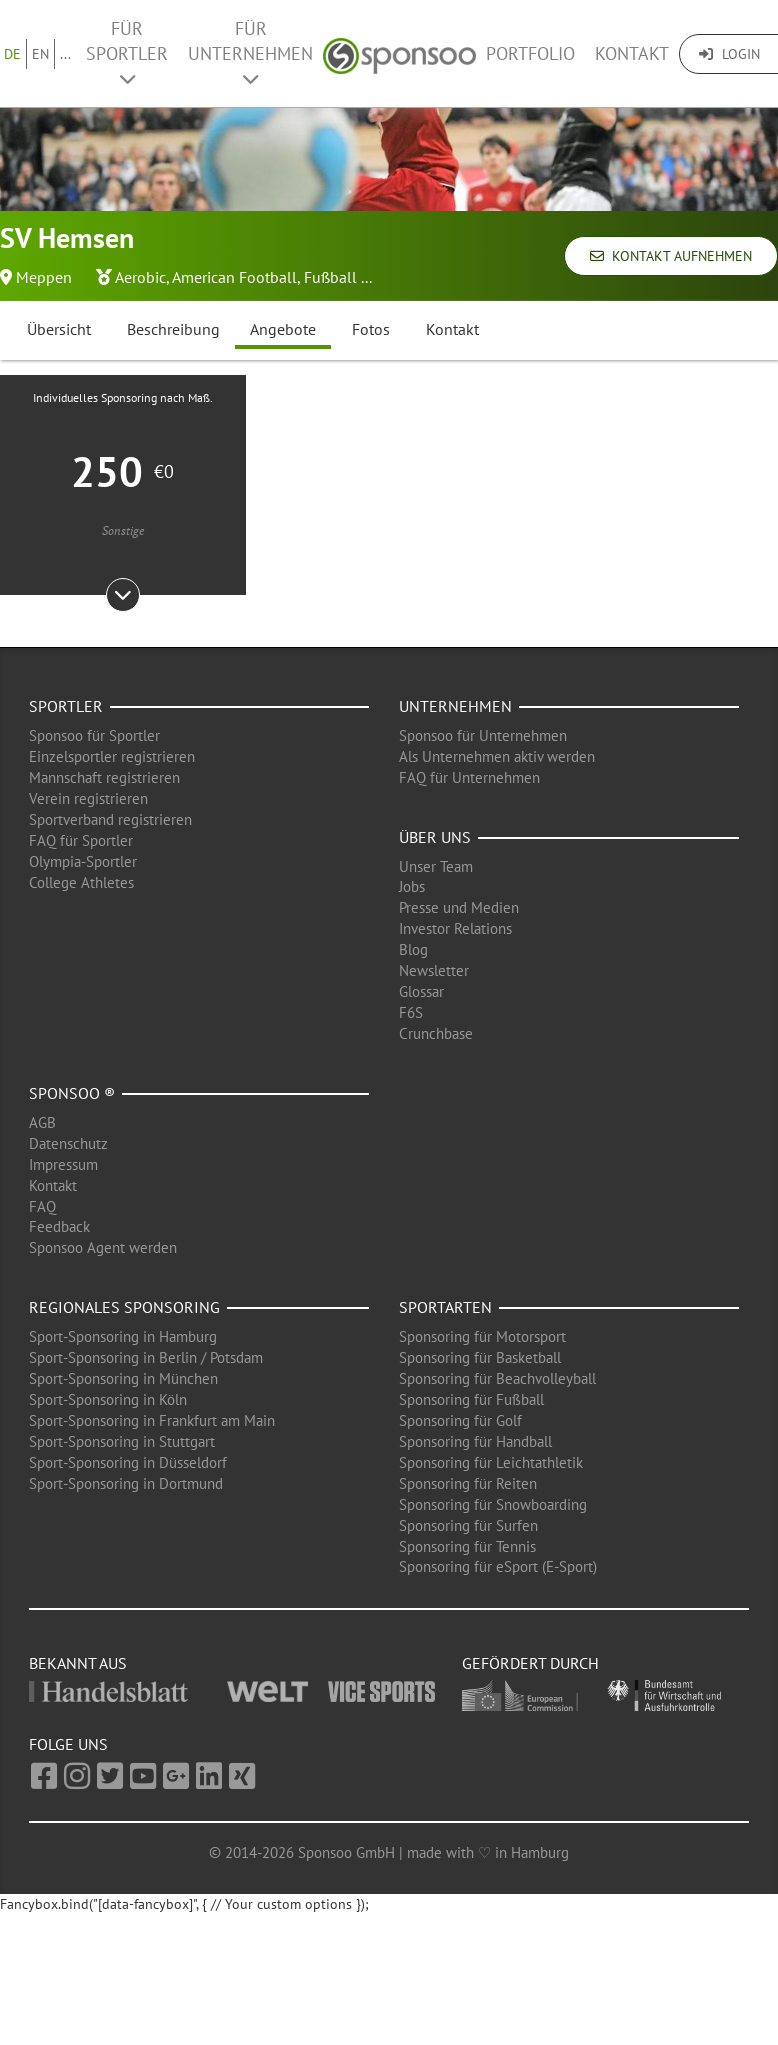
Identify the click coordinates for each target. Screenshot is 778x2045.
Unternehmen (455, 706)
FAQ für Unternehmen (469, 777)
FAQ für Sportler (81, 840)
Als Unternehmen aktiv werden (497, 756)
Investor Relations (455, 928)
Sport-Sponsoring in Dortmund (126, 1483)
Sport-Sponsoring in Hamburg (123, 1336)
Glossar (421, 991)
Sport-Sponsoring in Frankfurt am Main (152, 1420)
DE (12, 54)
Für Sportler (127, 52)
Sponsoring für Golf (460, 1420)
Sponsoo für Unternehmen (483, 735)
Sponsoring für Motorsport (482, 1336)
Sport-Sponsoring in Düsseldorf (128, 1462)
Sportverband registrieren (110, 819)
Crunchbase (436, 1033)
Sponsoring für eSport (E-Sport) (498, 1566)
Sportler (66, 706)
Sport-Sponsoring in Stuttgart (122, 1441)
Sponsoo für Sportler (94, 735)
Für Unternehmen (250, 52)
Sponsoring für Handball (475, 1441)
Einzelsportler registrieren (112, 756)
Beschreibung (173, 329)
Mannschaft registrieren (104, 777)
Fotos (371, 329)
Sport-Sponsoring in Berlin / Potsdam (146, 1357)
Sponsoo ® (72, 1093)
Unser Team (436, 866)
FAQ (42, 1206)
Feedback (59, 1226)
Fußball (330, 277)
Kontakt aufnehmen (671, 256)
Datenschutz (68, 1143)
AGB (42, 1122)
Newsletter (434, 970)
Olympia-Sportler (83, 861)
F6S (411, 1012)
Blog (413, 949)
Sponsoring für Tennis (467, 1546)
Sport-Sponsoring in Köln (108, 1399)
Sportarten (445, 1307)
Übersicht (59, 329)
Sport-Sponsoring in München (123, 1378)
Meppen (44, 277)
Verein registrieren (88, 798)
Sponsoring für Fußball (471, 1399)
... (65, 54)
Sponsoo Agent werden (103, 1247)
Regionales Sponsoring (124, 1307)
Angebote (283, 329)
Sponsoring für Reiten (468, 1483)
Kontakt (632, 53)
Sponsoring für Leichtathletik (491, 1462)
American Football (234, 277)
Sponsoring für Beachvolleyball (497, 1378)
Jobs (412, 886)
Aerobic (140, 277)
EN (40, 54)
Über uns (435, 837)
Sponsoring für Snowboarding (493, 1504)
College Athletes (81, 882)
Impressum (63, 1164)
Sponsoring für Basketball (480, 1357)
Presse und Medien (459, 907)
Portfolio (530, 53)
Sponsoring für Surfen (468, 1525)
